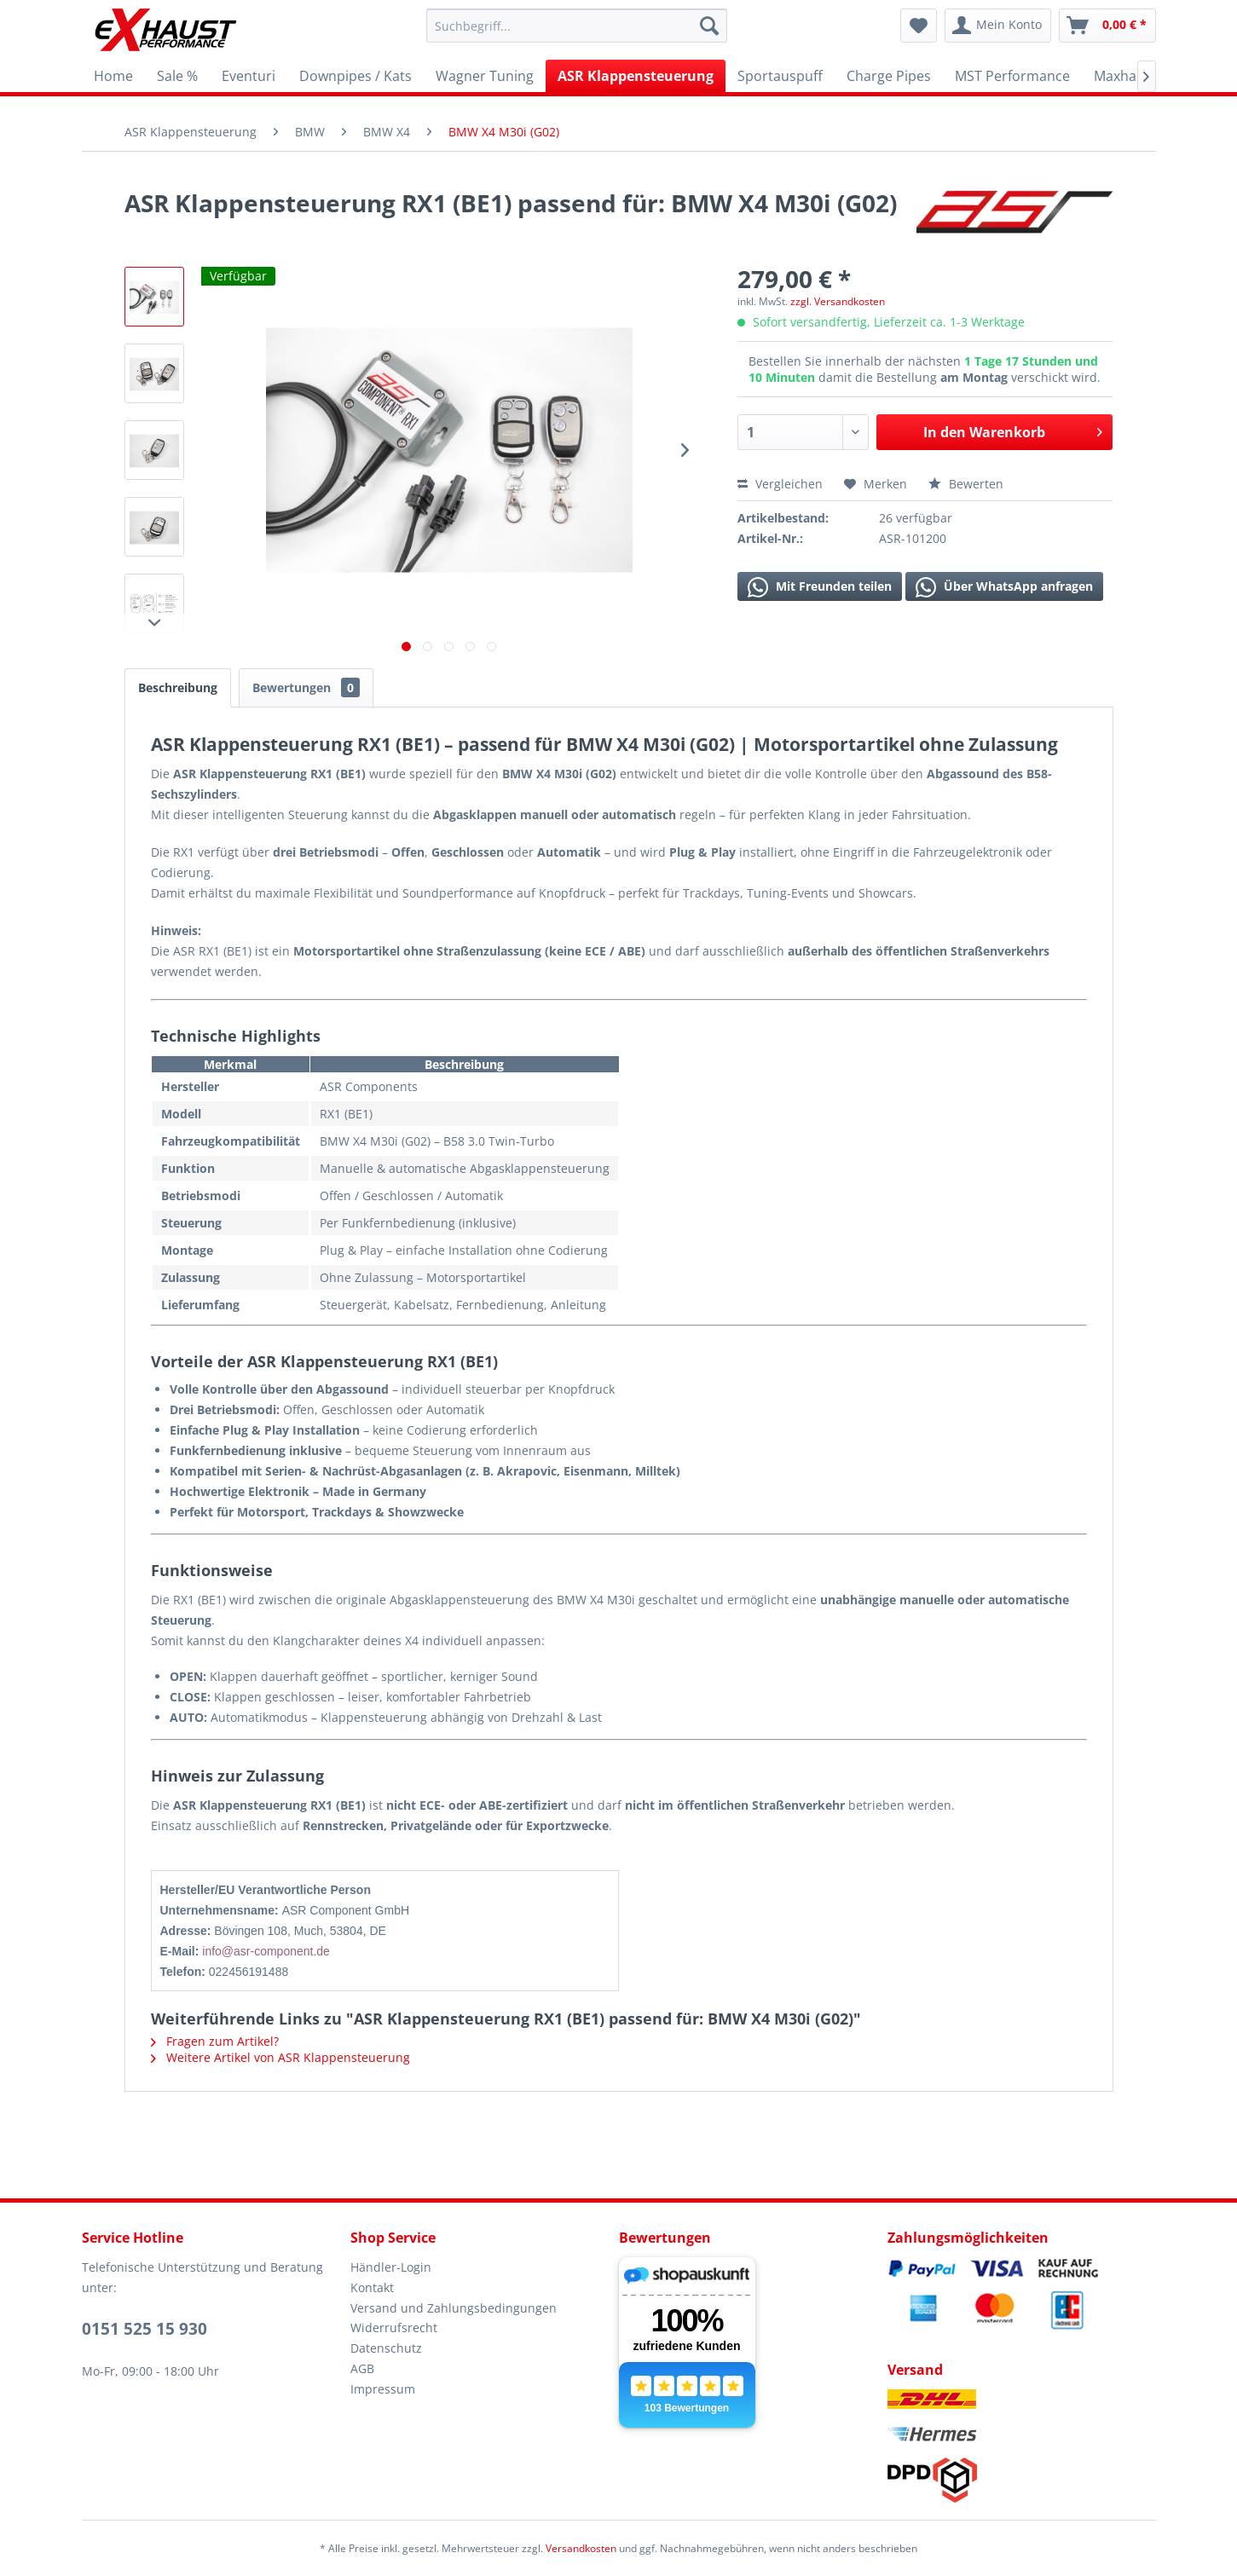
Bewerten (965, 484)
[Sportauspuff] (780, 76)
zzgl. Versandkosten (837, 301)
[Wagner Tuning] (485, 76)
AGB (362, 2368)
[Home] (113, 76)
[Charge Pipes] (889, 76)
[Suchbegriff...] (576, 26)
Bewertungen (306, 687)
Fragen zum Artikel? (215, 2041)
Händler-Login (390, 2267)
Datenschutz (386, 2348)
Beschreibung (177, 687)
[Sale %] (177, 76)
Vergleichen (780, 484)
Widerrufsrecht (393, 2327)
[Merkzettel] (918, 26)
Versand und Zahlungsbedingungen (453, 2308)
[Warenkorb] (1107, 26)
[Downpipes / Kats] (355, 76)
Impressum (382, 2389)
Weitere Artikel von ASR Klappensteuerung (280, 2057)
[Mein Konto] (998, 26)
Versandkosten (581, 2548)
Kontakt (372, 2287)
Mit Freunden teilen (820, 587)
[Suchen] (709, 26)
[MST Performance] (1012, 76)
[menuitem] (576, 26)
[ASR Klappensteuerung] (635, 76)
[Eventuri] (248, 76)
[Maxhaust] (1125, 76)
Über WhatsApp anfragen (1004, 587)
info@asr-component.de (266, 1951)
